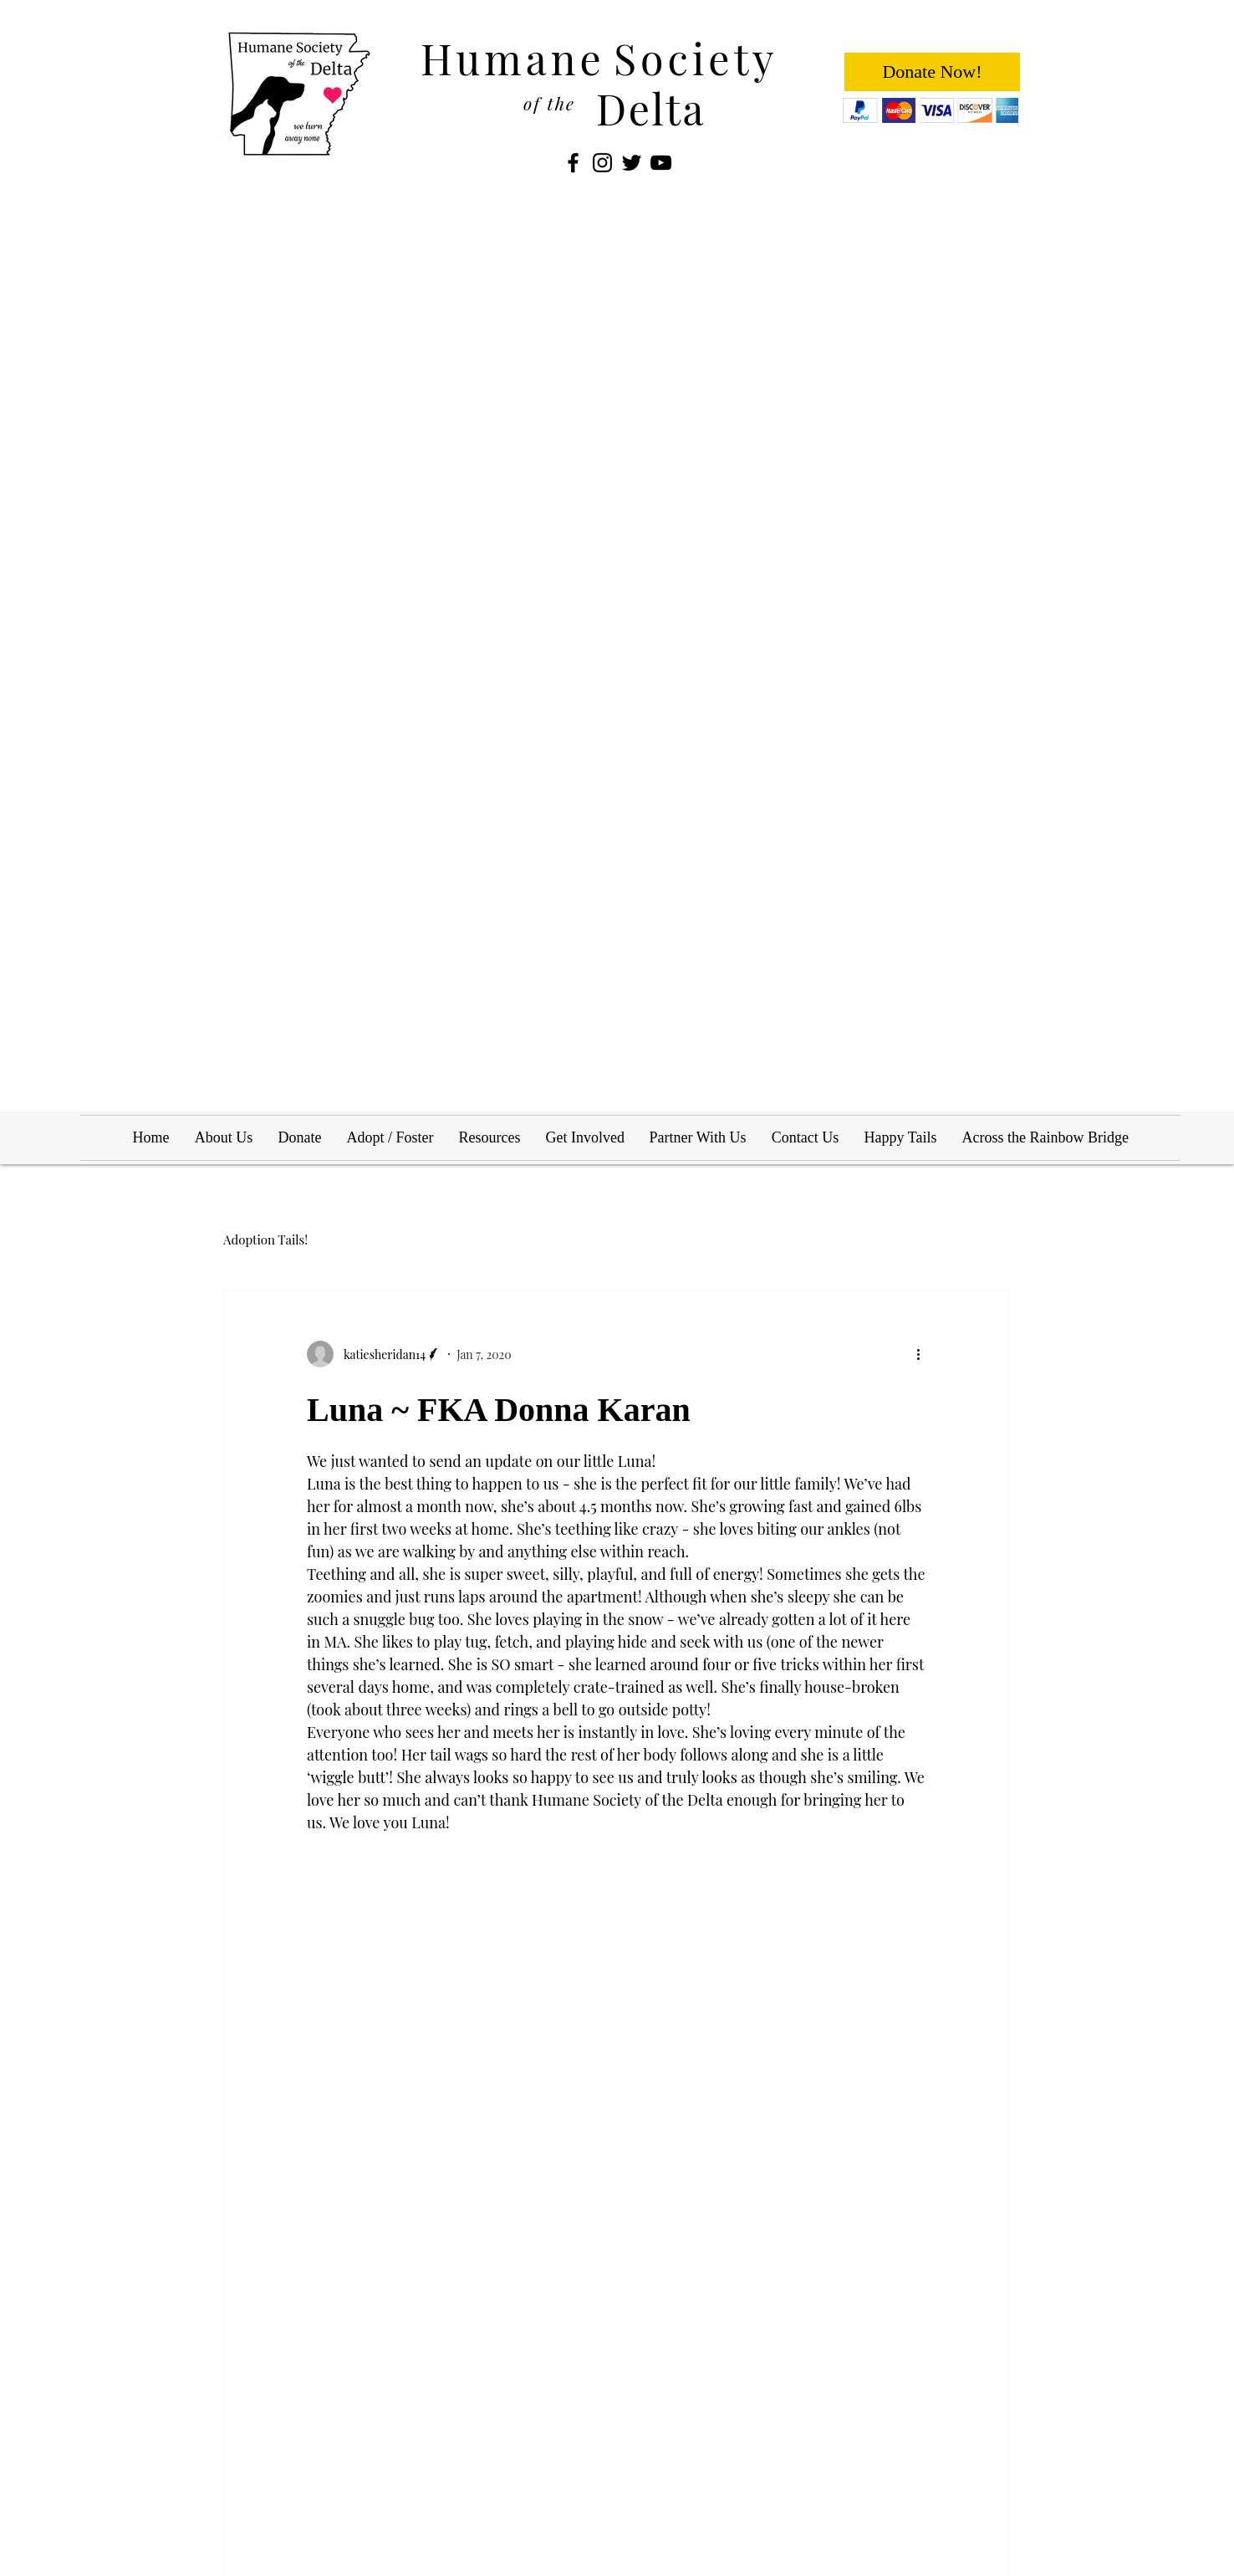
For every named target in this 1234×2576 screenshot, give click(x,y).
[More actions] (924, 1354)
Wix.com (389, 2442)
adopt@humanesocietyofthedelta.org (873, 2444)
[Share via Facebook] (315, 1989)
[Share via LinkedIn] (397, 1989)
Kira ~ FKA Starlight (312, 2290)
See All (991, 2096)
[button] (448, 645)
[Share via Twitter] (356, 1989)
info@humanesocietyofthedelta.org (878, 2427)
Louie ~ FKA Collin (578, 2290)
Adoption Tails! (265, 1239)
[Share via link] (438, 1989)
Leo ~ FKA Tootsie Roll (861, 2290)
